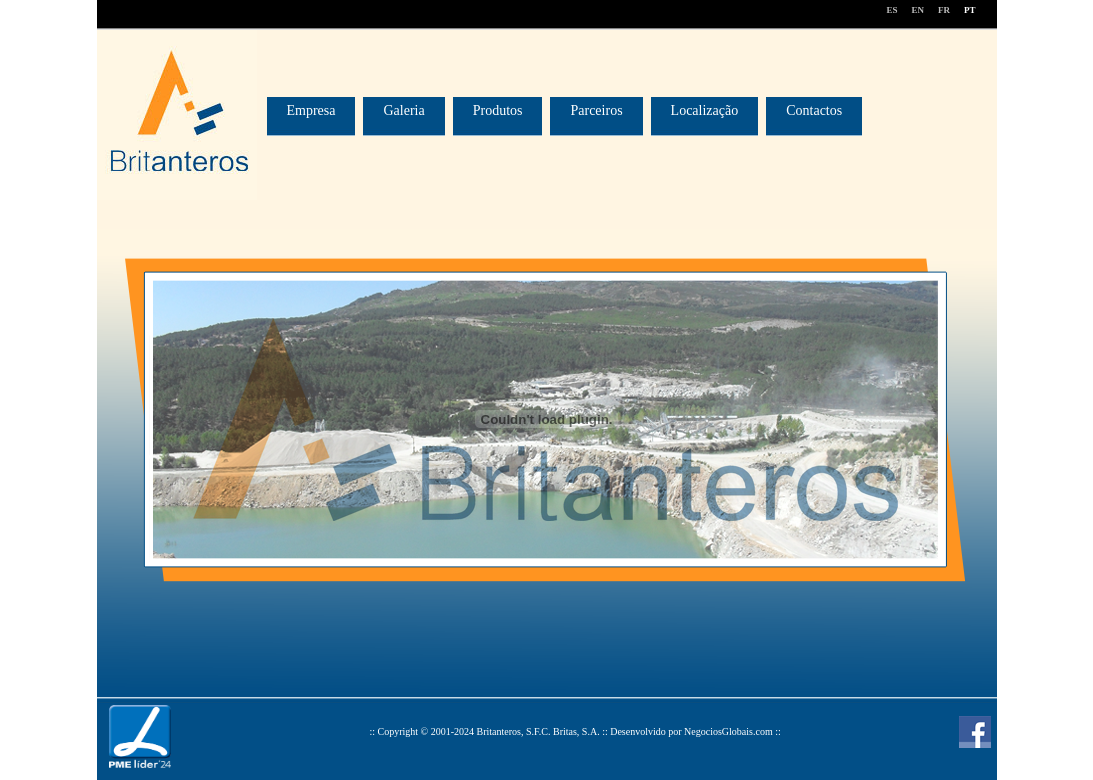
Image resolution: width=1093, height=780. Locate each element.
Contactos (814, 110)
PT (970, 10)
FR (944, 10)
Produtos (498, 110)
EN (917, 10)
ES (891, 10)
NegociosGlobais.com (728, 731)
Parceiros (596, 110)
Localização (705, 110)
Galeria (403, 110)
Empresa (311, 110)
